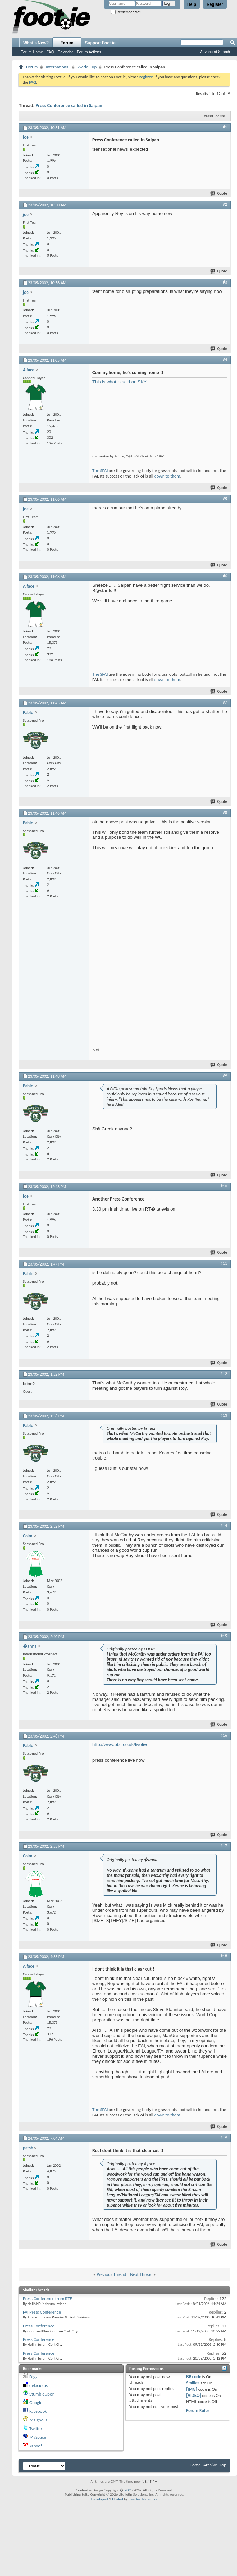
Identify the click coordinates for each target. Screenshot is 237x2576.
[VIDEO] (193, 2395)
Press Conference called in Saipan (69, 106)
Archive (210, 2464)
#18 (224, 1956)
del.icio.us (38, 2385)
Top (223, 2464)
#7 (225, 702)
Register (215, 4)
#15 (224, 1635)
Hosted (117, 2499)
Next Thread (141, 2274)
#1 (225, 126)
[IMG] (191, 2389)
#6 (225, 576)
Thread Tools (212, 116)
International (57, 67)
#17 (224, 1845)
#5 (225, 498)
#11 (224, 1263)
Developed (99, 2499)
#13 (224, 1415)
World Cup (87, 67)
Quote (219, 193)
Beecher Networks (142, 2499)
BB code (193, 2376)
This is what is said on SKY (119, 381)
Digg (33, 2376)
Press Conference (38, 2325)
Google (35, 2402)
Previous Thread (111, 2274)
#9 (225, 1075)
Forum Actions (89, 52)
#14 (224, 1525)
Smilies (192, 2382)
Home (195, 2464)
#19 (224, 2137)
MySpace (37, 2437)
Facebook (38, 2411)
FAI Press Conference (42, 2312)
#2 (225, 204)
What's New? (36, 42)
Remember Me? (126, 12)
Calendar (65, 52)
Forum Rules (197, 2410)
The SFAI (100, 470)
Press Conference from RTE (47, 2298)
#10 (224, 1186)
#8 (225, 812)
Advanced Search (215, 51)
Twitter (35, 2428)
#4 (225, 359)
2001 (128, 2490)
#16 (224, 1735)
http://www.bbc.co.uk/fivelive (120, 1744)
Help (191, 4)
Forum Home (32, 52)
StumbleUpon (42, 2394)
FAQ (50, 52)
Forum (67, 42)
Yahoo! (35, 2445)
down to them (167, 476)
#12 (224, 1373)
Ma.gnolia (38, 2419)
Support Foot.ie (100, 42)
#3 (225, 282)
